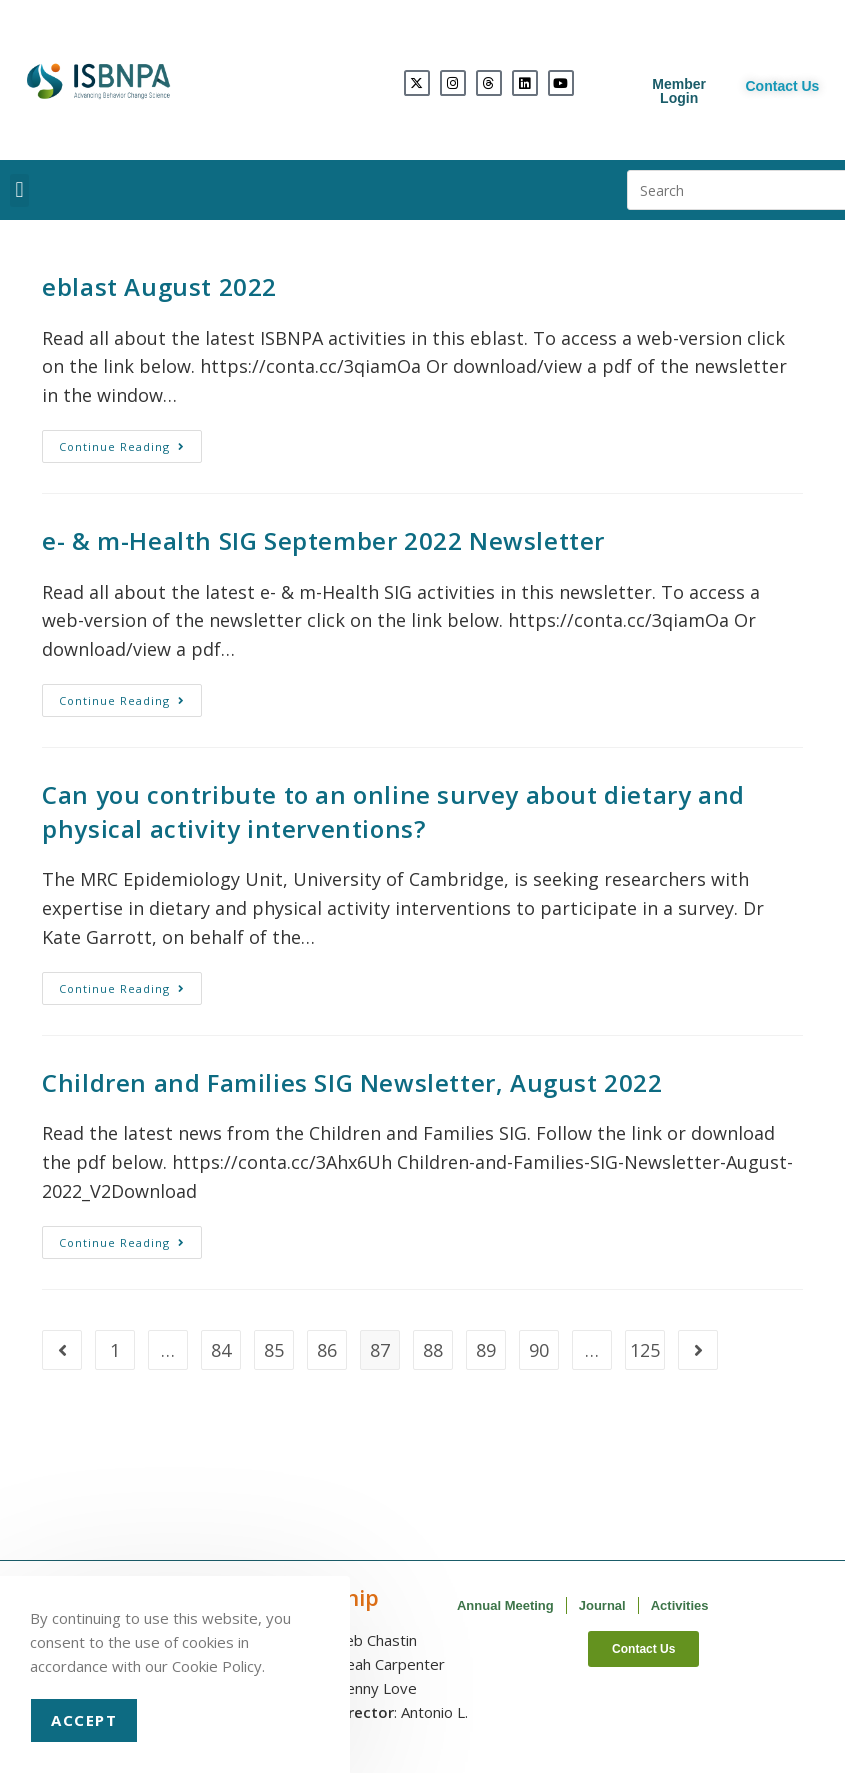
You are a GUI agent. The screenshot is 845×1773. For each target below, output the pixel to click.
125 (645, 1350)
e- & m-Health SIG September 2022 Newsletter (323, 540)
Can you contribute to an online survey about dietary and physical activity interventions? (393, 811)
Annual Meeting (505, 1605)
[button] (19, 190)
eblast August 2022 (159, 286)
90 (539, 1350)
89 (486, 1350)
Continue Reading (130, 442)
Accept (84, 1720)
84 (221, 1350)
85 (274, 1350)
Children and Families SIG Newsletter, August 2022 (352, 1082)
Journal (602, 1605)
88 (433, 1350)
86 (327, 1350)
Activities (680, 1605)
